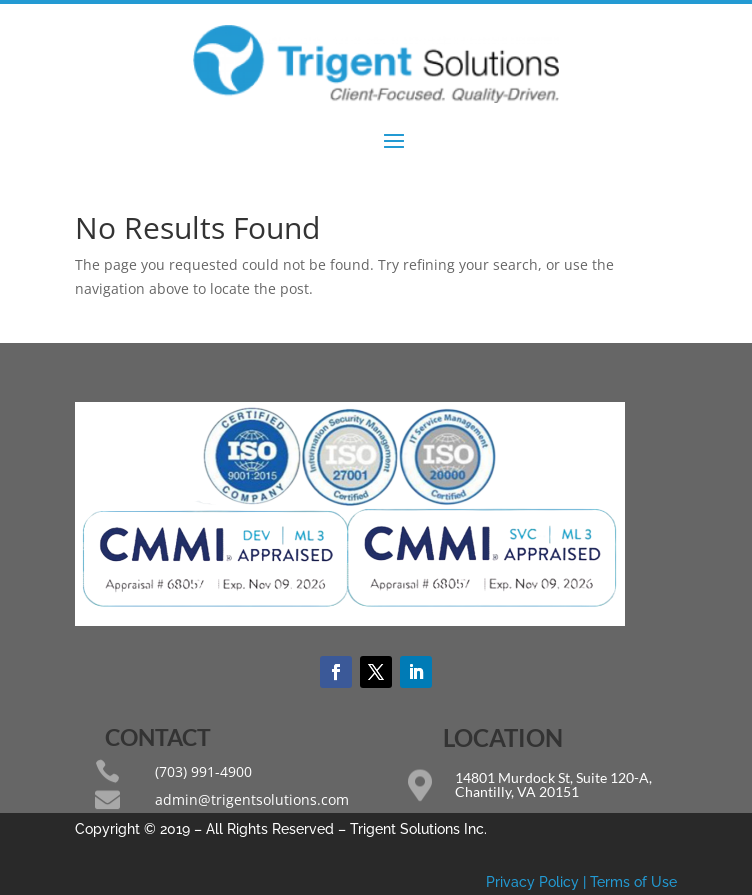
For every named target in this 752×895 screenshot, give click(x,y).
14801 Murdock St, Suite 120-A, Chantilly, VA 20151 (553, 784)
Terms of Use (633, 882)
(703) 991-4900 (203, 771)
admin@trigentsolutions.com (252, 799)
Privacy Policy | (538, 882)
